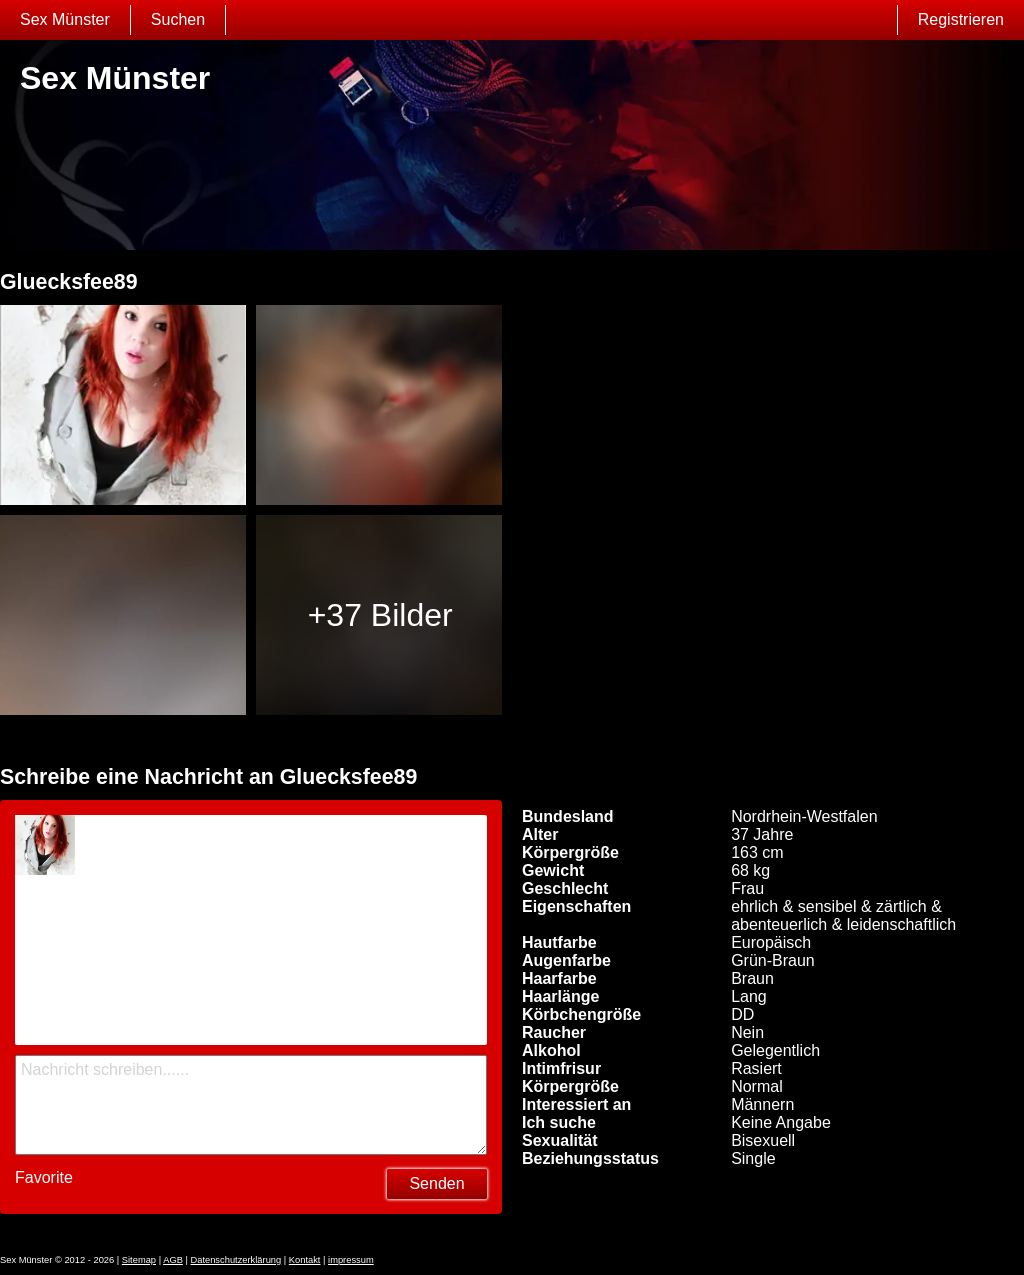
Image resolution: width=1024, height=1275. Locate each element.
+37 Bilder (380, 615)
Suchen (178, 19)
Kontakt (305, 1260)
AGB (173, 1260)
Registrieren (961, 19)
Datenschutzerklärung (235, 1260)
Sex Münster (65, 19)
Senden (436, 1183)
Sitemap (139, 1260)
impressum (351, 1260)
